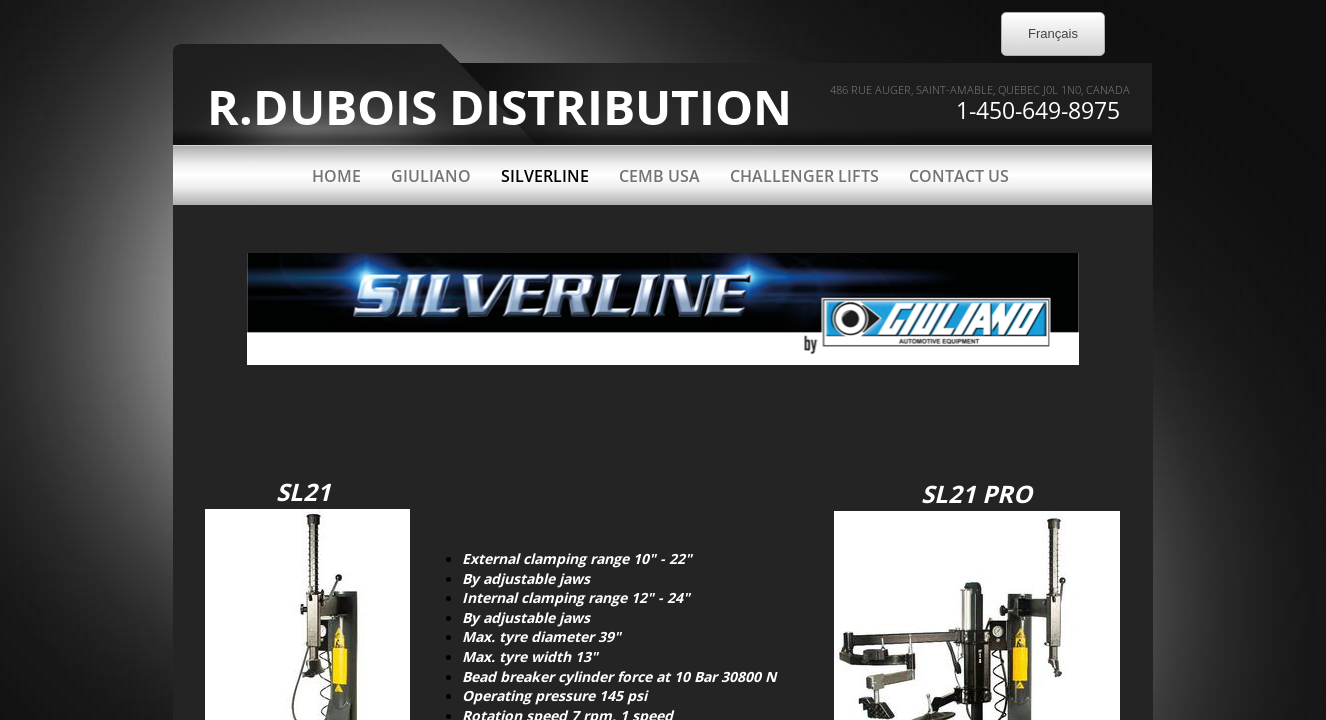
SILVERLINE (545, 176)
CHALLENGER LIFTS (804, 176)
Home (336, 176)
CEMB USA (659, 176)
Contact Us (959, 176)
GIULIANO (431, 176)
